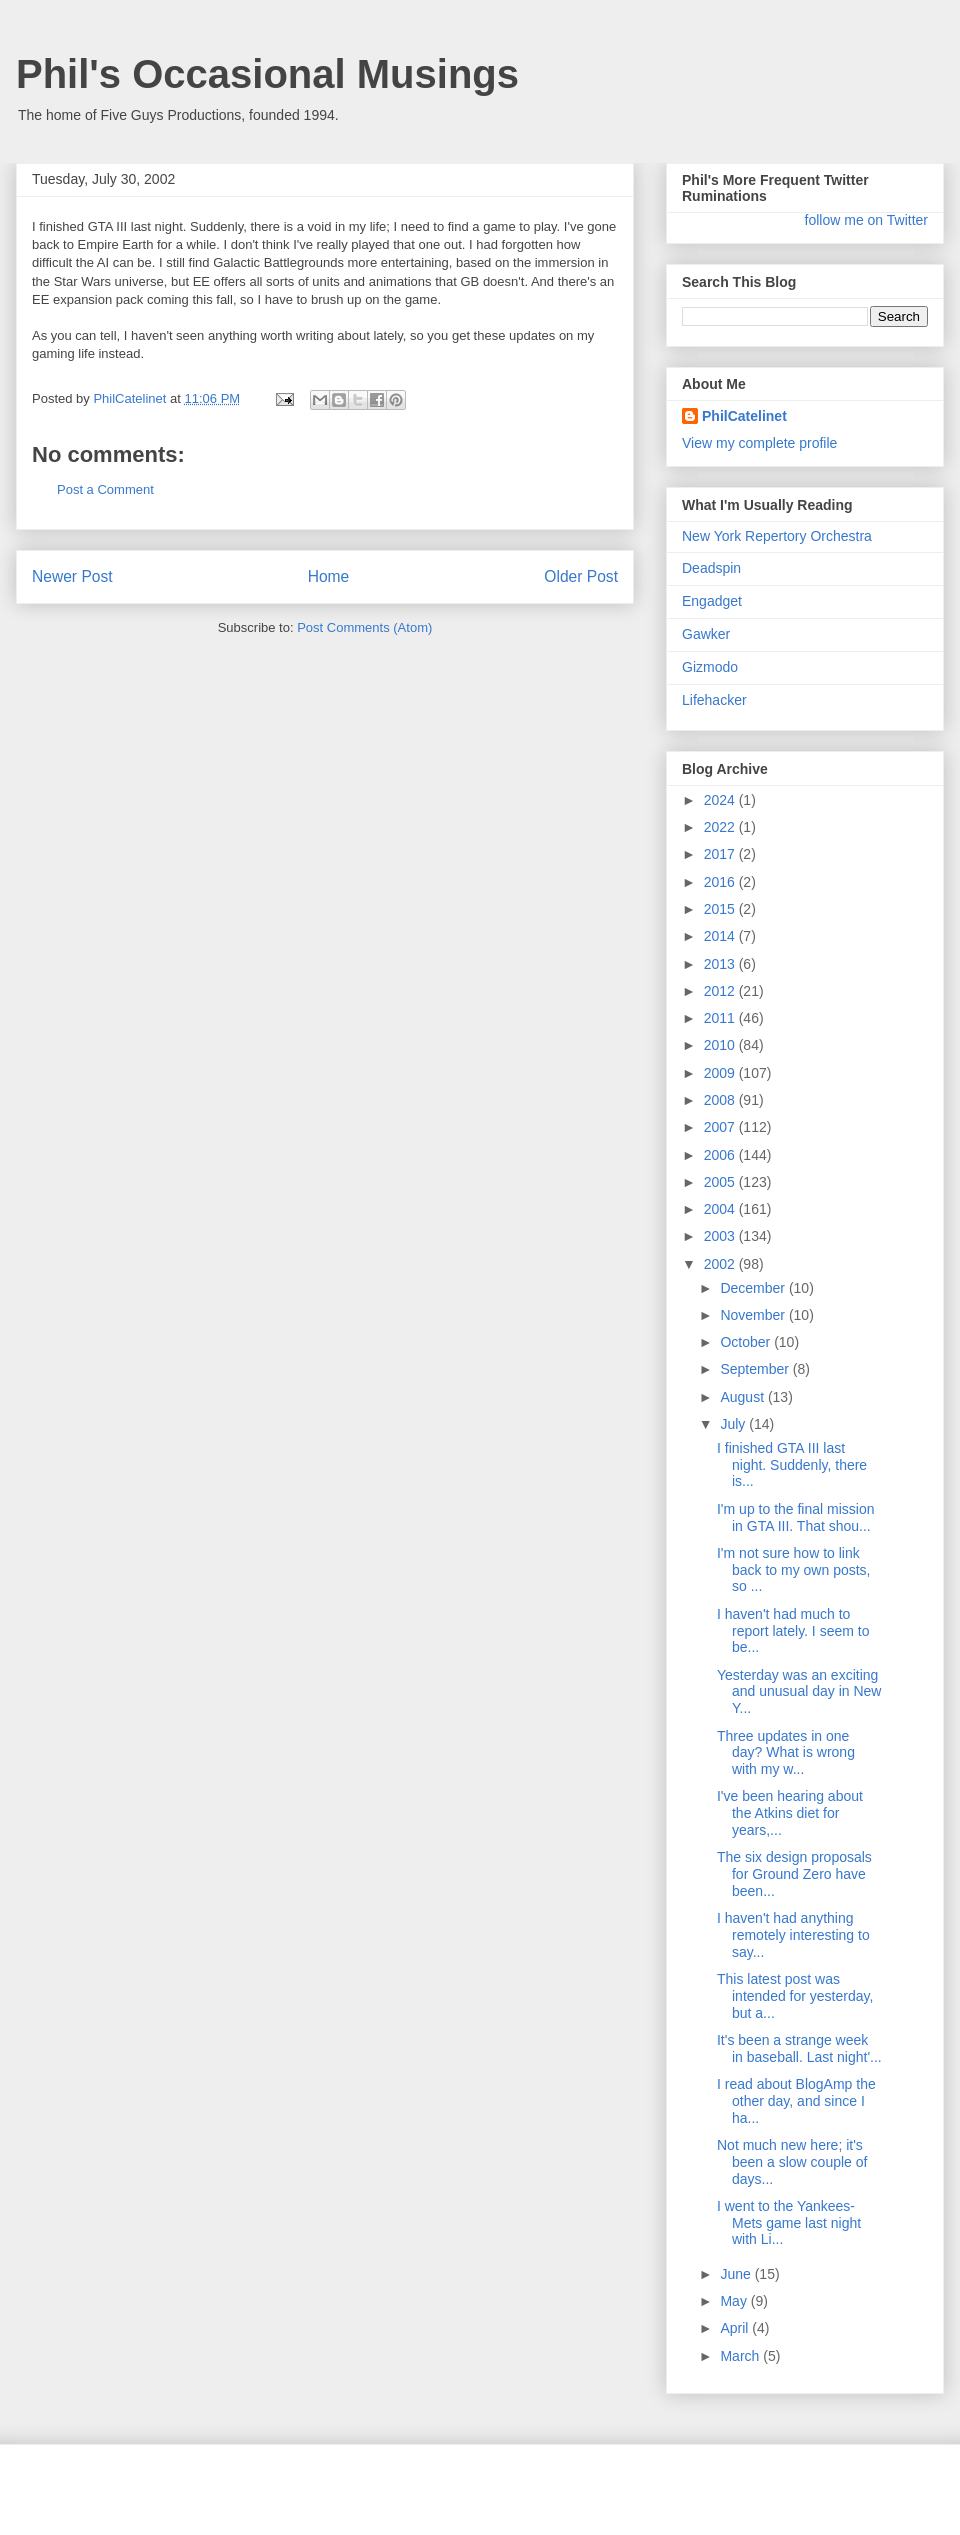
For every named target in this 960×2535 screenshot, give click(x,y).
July (734, 1424)
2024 (721, 800)
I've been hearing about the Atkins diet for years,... (790, 1813)
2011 (721, 1018)
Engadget (712, 601)
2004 (721, 1209)
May (735, 2301)
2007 (721, 1127)
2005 (721, 1182)
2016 (721, 882)
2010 (721, 1045)
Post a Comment (105, 489)
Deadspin (711, 568)
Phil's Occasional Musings (267, 74)
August (743, 1397)
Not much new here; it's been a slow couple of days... (792, 2162)
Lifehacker (714, 700)
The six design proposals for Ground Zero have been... (794, 1874)
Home (329, 576)
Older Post (581, 576)
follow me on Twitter (866, 220)
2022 (721, 827)
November (754, 1315)
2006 (721, 1155)
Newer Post (72, 576)
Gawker (706, 634)
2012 (721, 991)
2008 (721, 1100)
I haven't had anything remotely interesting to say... (793, 1935)
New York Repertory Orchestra (777, 536)
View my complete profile (759, 443)
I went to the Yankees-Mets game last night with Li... (789, 2223)
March (741, 2356)
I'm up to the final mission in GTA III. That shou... (796, 1517)
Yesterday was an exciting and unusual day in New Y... (799, 1692)
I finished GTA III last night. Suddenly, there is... (792, 1465)
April (736, 2328)
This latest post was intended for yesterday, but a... (795, 1996)
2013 (721, 964)
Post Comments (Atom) (364, 627)
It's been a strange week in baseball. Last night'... (799, 2048)
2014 (721, 936)
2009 (721, 1073)
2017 (721, 854)
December (754, 1288)
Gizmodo (710, 667)
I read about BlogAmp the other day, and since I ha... (796, 2101)
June (737, 2274)
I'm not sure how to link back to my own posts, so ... (794, 1570)
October (747, 1342)
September (756, 1369)
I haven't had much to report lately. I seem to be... (793, 1631)
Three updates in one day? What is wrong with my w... (786, 1753)
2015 (721, 909)
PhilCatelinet (744, 416)
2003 (721, 1236)
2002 (721, 1264)
